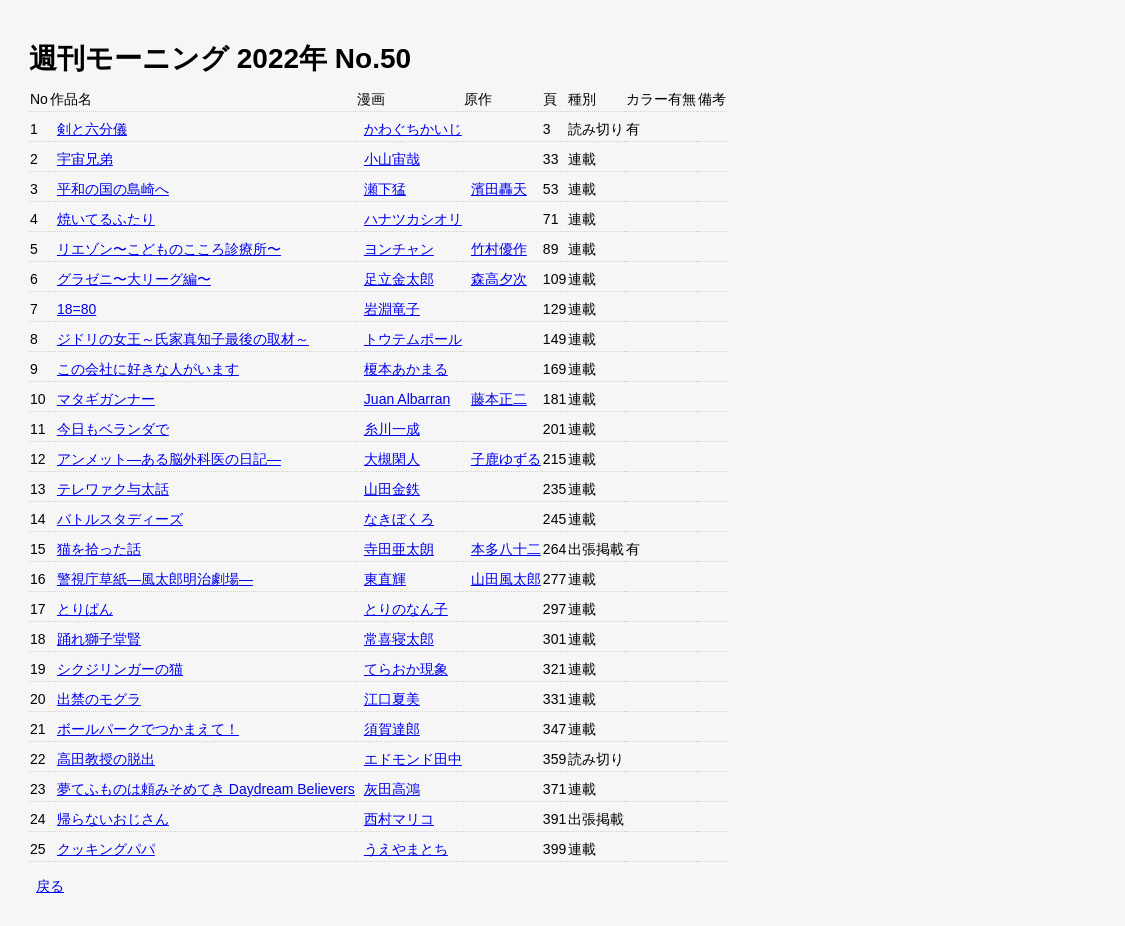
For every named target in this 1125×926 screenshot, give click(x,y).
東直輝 (385, 579)
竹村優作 (499, 249)
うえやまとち (406, 849)
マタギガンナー (106, 399)
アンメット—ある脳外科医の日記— (169, 459)
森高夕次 (499, 279)
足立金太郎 (399, 279)
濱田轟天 (499, 189)
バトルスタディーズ (120, 519)
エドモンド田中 (413, 759)
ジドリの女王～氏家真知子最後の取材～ (183, 339)
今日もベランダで (113, 429)
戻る (50, 886)
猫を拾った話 (99, 549)
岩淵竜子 (392, 309)
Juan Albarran (407, 399)
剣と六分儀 (92, 129)
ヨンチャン (399, 249)
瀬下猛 (385, 189)
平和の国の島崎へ (113, 189)
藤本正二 (499, 399)
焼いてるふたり (106, 219)
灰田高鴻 (392, 789)
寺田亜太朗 (399, 549)
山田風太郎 (506, 579)
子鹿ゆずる (506, 459)
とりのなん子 (406, 609)
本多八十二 (506, 549)
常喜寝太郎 (399, 639)
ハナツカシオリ (413, 219)
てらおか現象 (406, 669)
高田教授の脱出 (106, 759)
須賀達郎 (392, 729)
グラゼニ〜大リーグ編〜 (134, 279)
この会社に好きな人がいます (148, 369)
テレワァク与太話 (113, 489)
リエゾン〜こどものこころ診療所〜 (169, 249)
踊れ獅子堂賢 (99, 639)
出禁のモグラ (99, 699)
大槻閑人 (392, 459)
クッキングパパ (106, 849)
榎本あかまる (406, 369)
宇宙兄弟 (85, 159)
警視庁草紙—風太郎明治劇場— (155, 579)
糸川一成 (392, 429)
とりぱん (85, 609)
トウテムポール (413, 339)
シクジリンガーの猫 (120, 669)
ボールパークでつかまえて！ (148, 729)
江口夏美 (392, 699)
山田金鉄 (392, 489)
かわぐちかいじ (413, 129)
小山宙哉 (392, 159)
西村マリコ (399, 819)
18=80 (76, 309)
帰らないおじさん (113, 819)
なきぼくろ (399, 519)
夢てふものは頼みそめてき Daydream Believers (206, 789)
